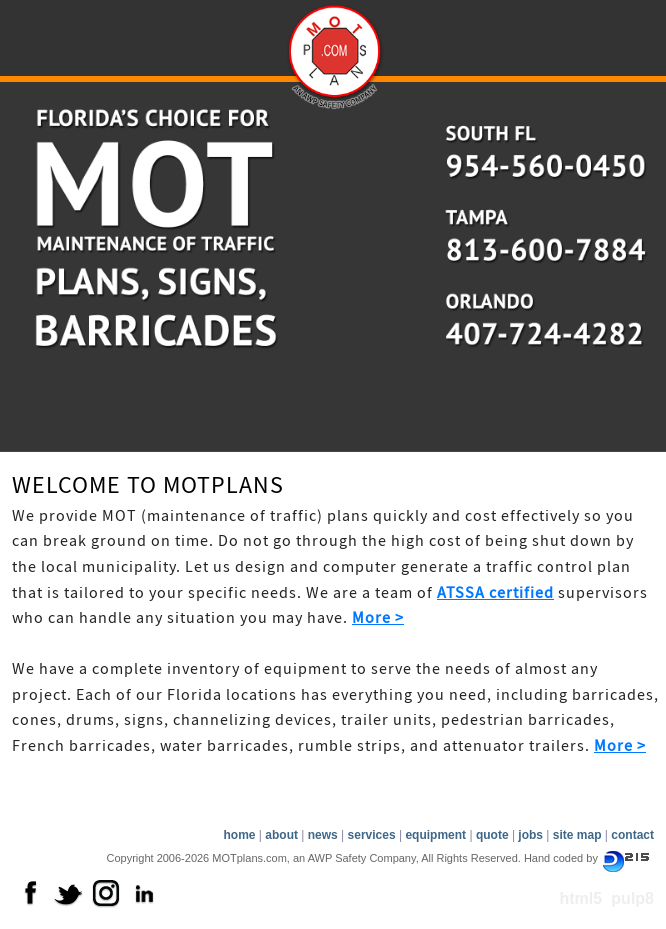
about (281, 835)
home (239, 835)
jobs (530, 835)
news (323, 835)
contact (632, 835)
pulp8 (632, 898)
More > (378, 618)
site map (577, 835)
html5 (580, 898)
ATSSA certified (495, 593)
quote (492, 835)
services (372, 835)
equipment (435, 835)
